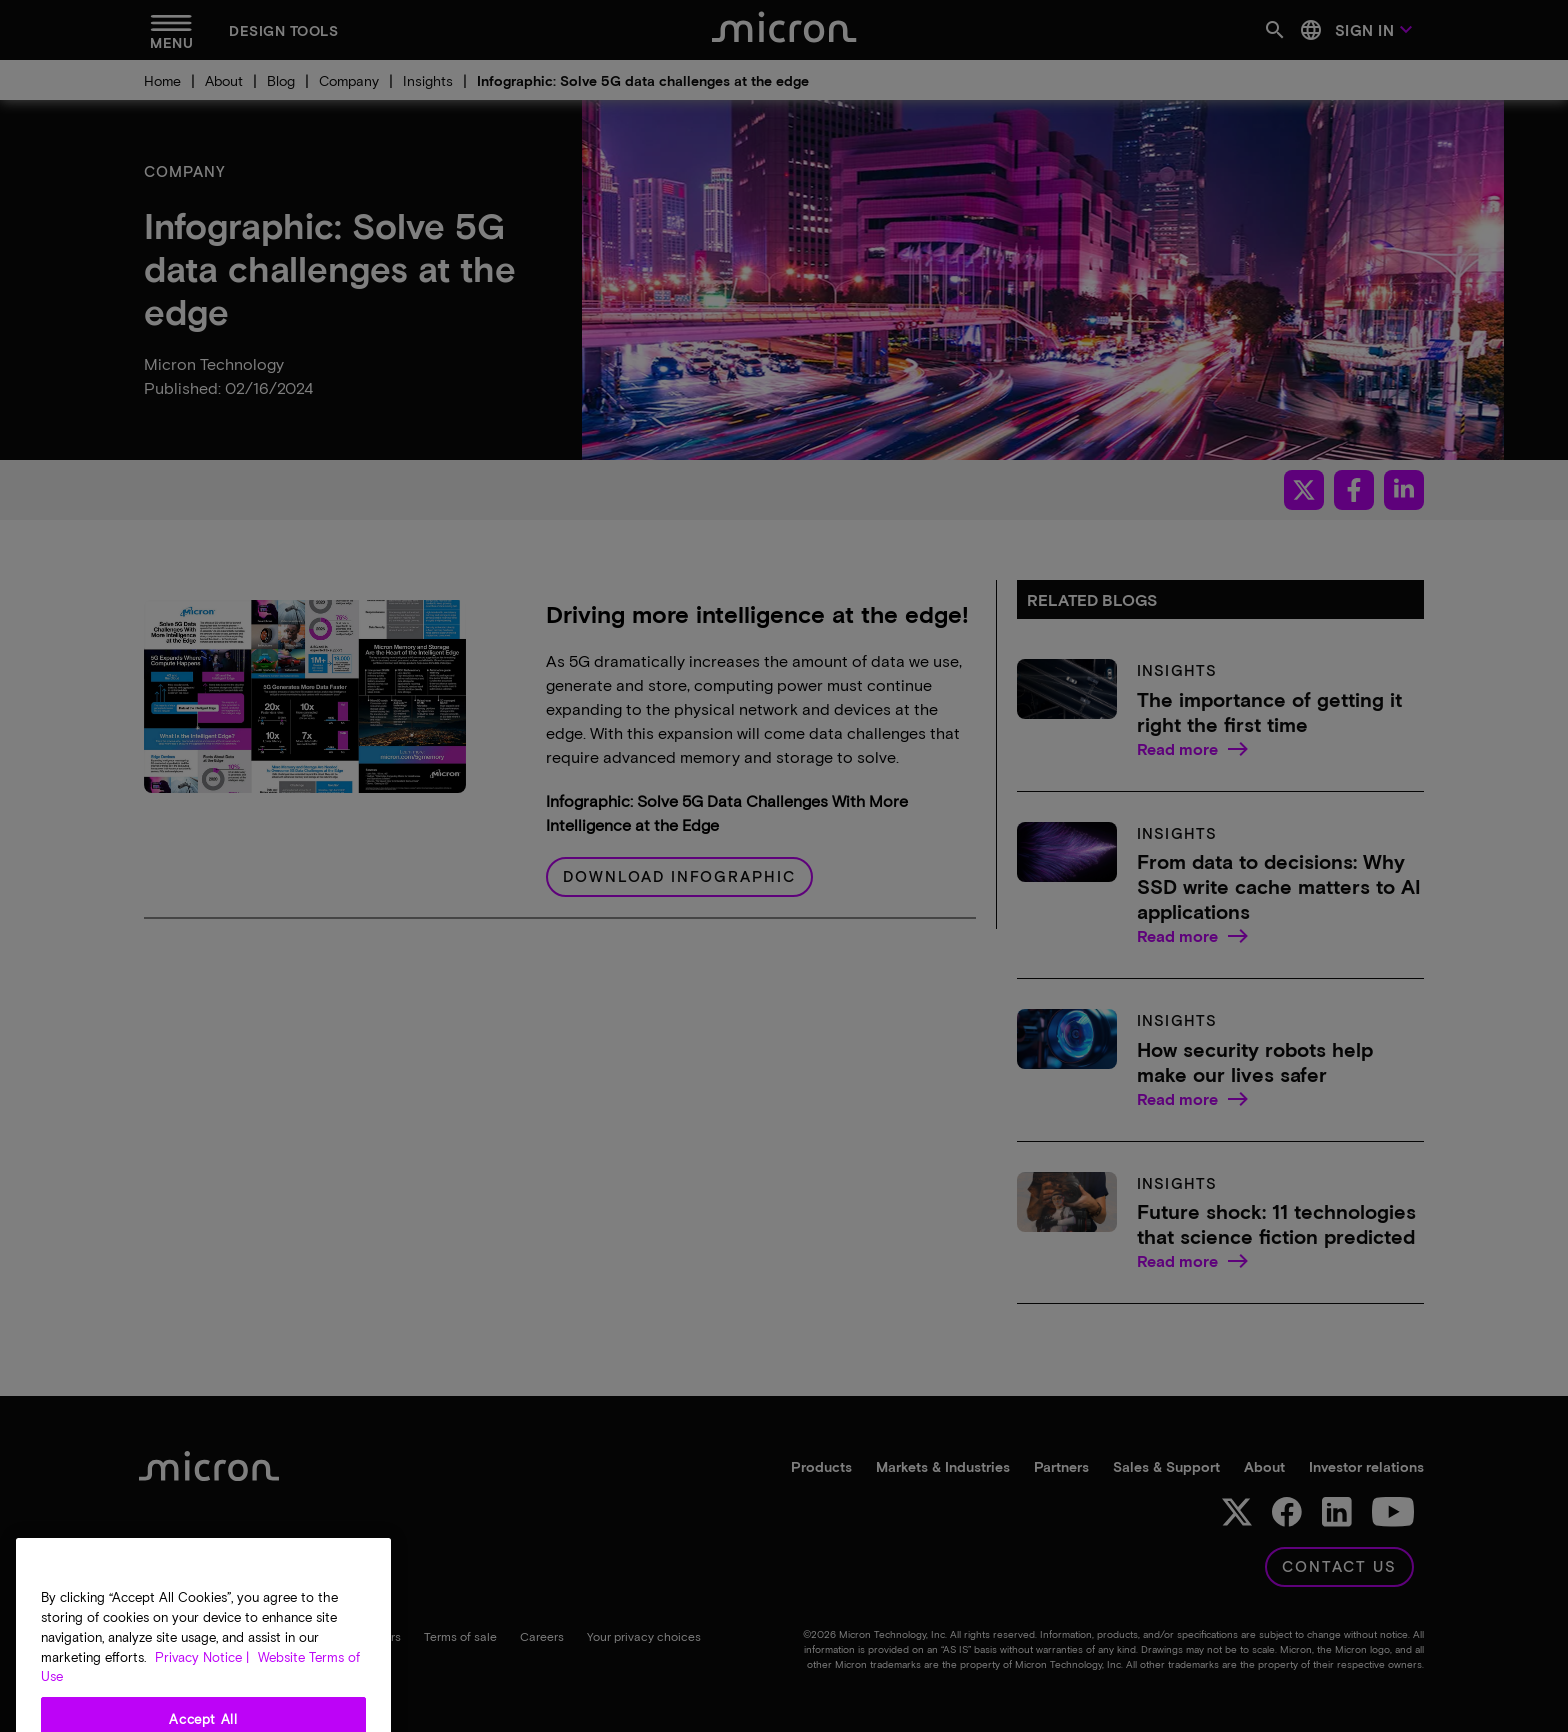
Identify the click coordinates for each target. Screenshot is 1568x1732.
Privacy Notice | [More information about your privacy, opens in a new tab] (202, 1706)
